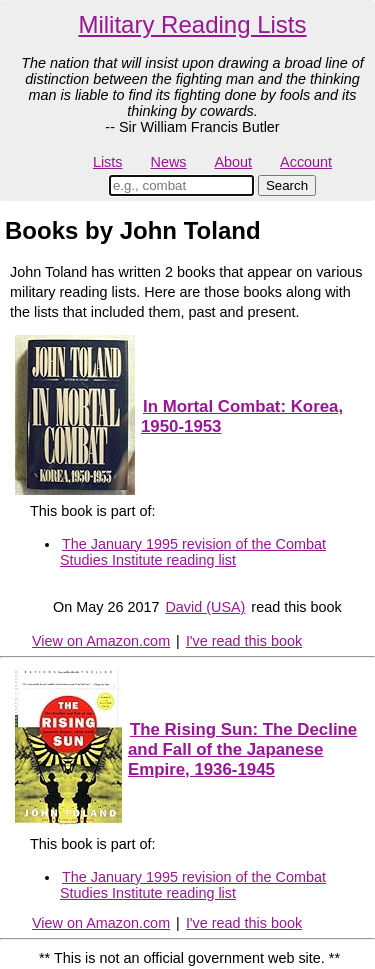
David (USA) (205, 607)
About (233, 162)
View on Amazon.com (101, 641)
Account (306, 162)
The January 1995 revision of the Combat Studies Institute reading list (193, 552)
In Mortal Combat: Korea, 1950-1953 (242, 416)
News (169, 162)
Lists (108, 162)
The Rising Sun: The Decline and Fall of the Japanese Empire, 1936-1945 (242, 749)
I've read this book (244, 641)
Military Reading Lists (192, 24)
